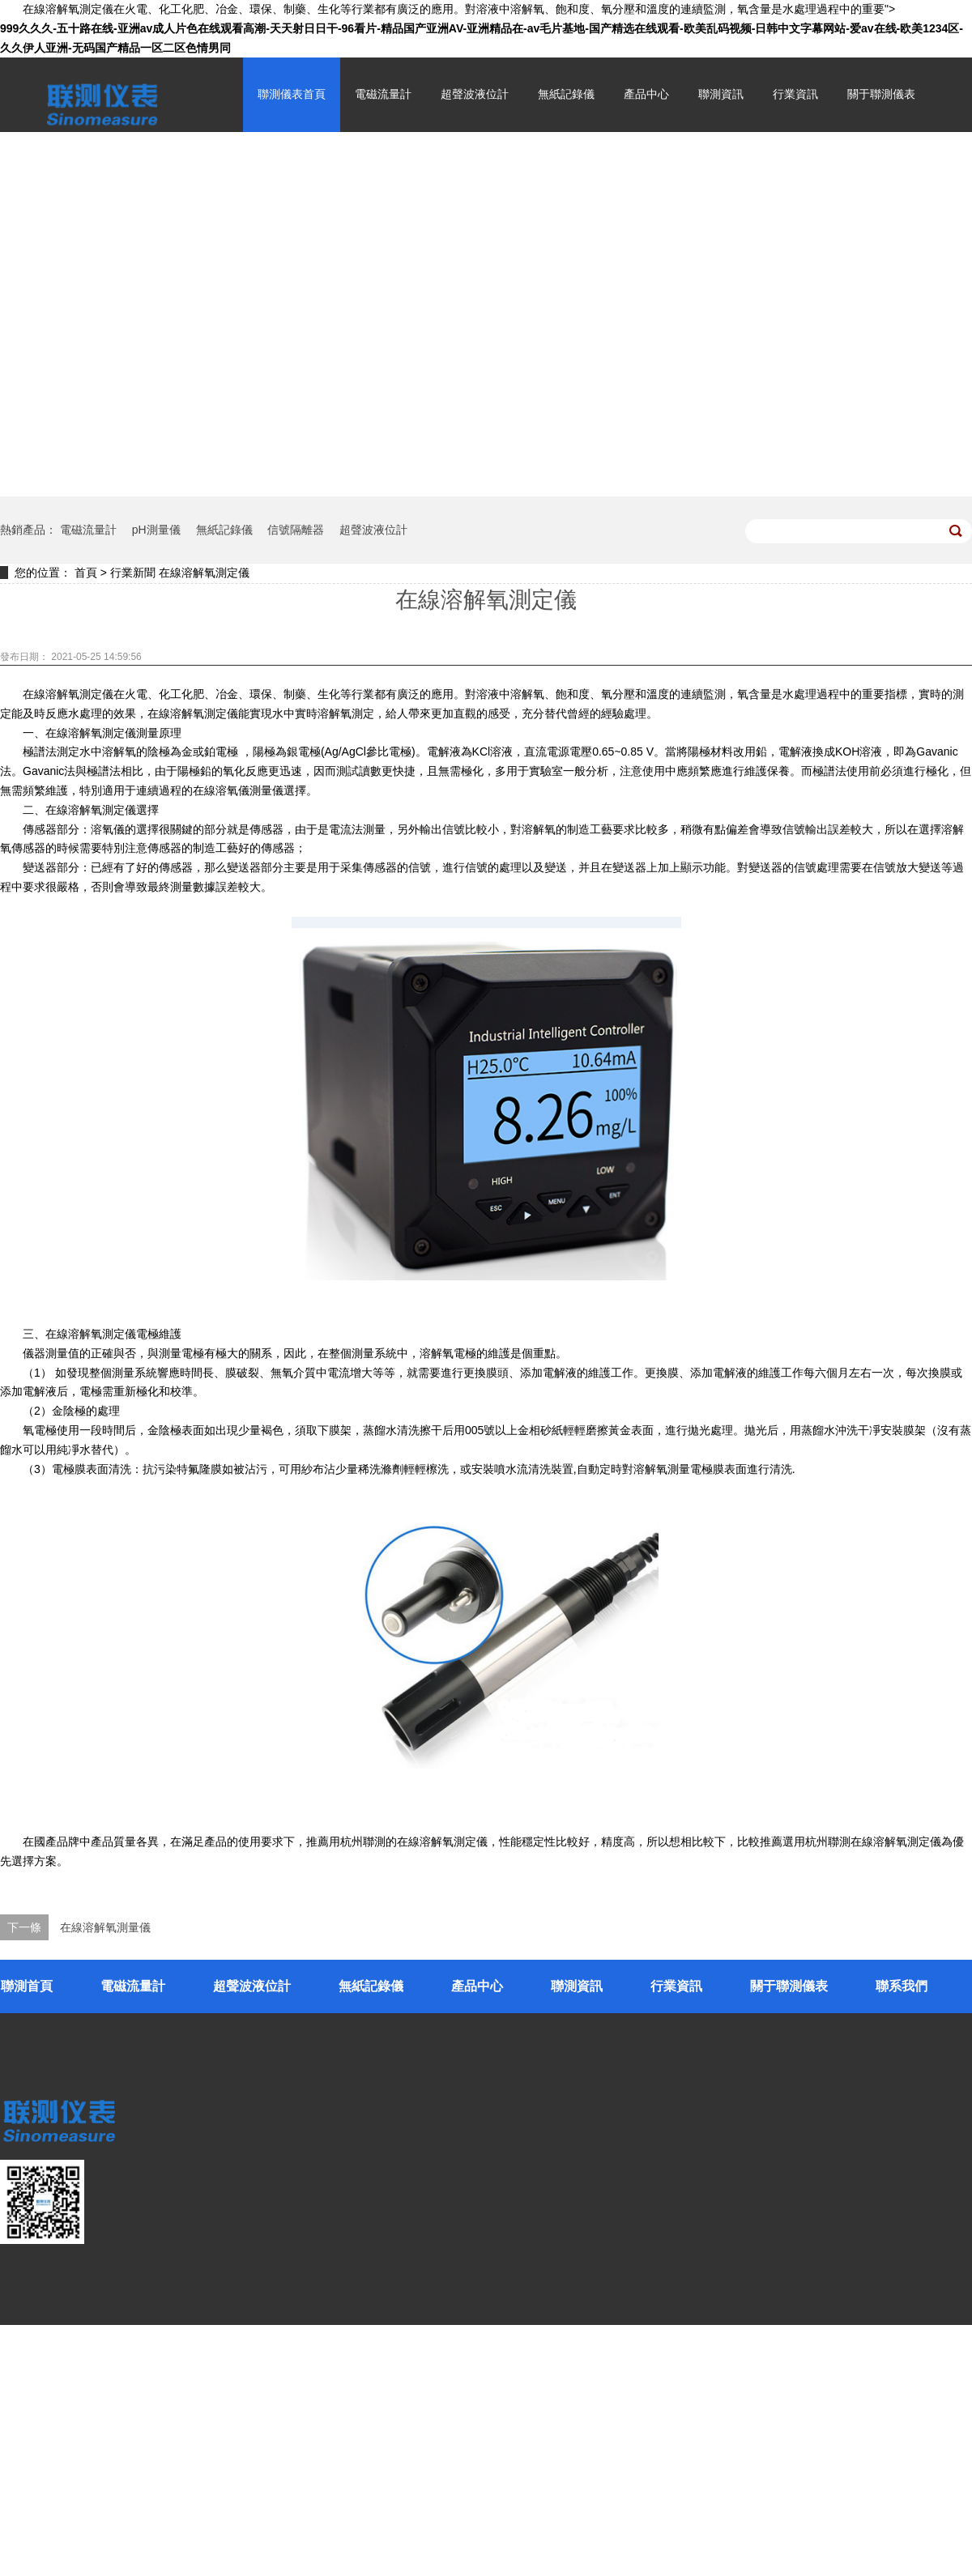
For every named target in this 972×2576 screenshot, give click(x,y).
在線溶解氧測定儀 (204, 572)
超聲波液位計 (475, 94)
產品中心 (646, 94)
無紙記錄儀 (566, 94)
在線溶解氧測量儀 (105, 1927)
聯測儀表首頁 (292, 94)
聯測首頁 (27, 1986)
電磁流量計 (383, 94)
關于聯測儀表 (881, 94)
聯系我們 (901, 1986)
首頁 (86, 572)
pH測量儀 (156, 529)
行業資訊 (795, 94)
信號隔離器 (295, 529)
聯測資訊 (721, 94)
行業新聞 (133, 572)
